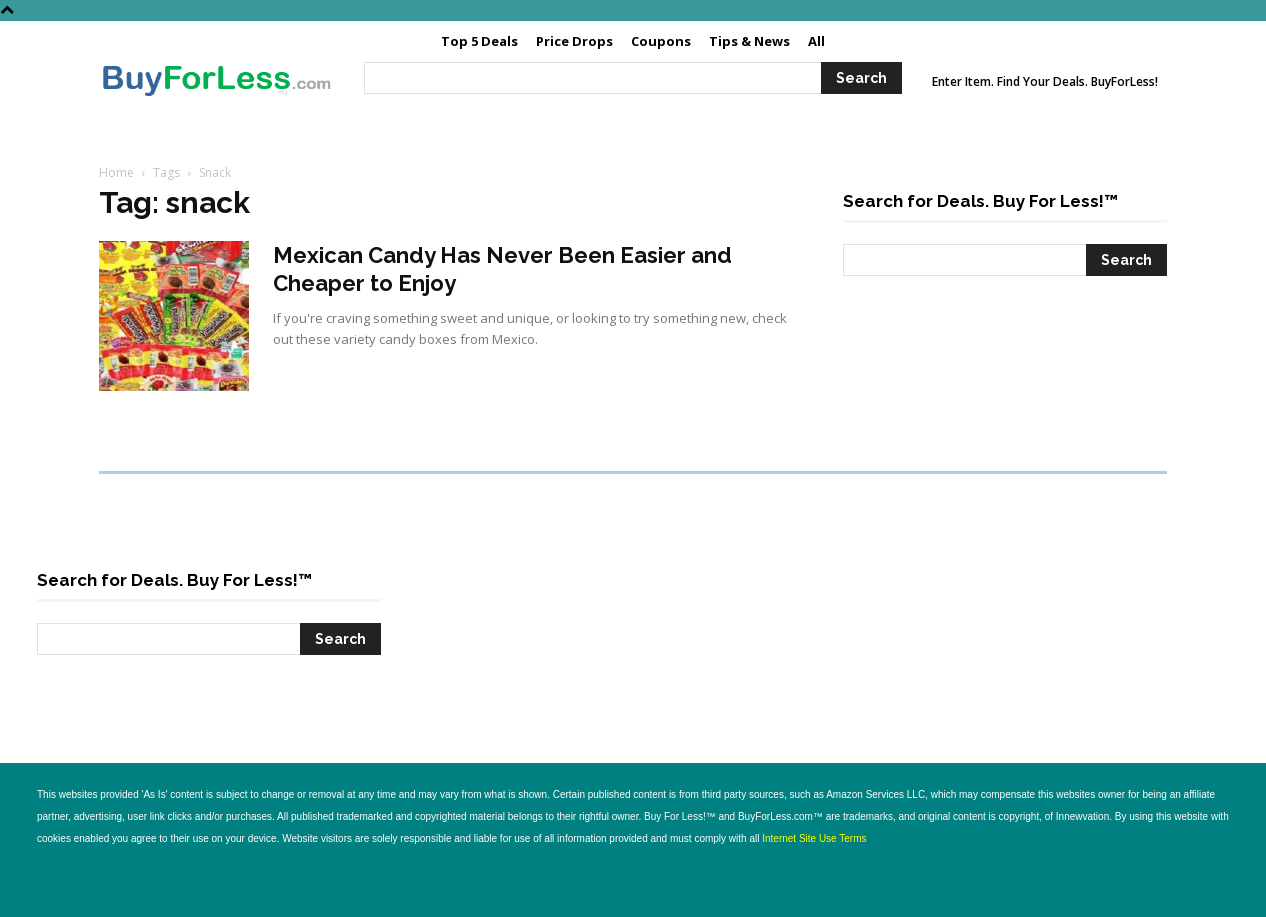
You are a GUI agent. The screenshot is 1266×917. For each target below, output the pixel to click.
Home (116, 172)
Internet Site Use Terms (814, 838)
